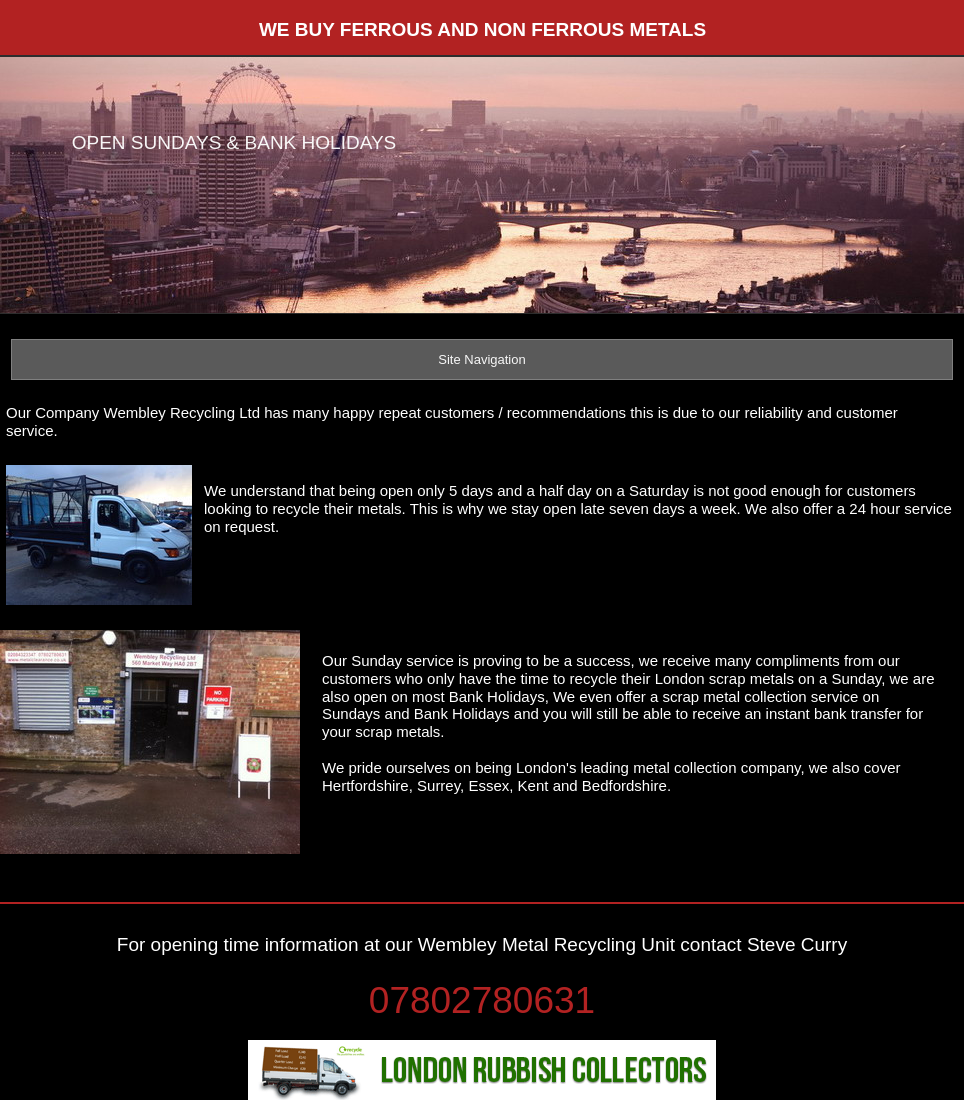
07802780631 (482, 1000)
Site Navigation (481, 359)
